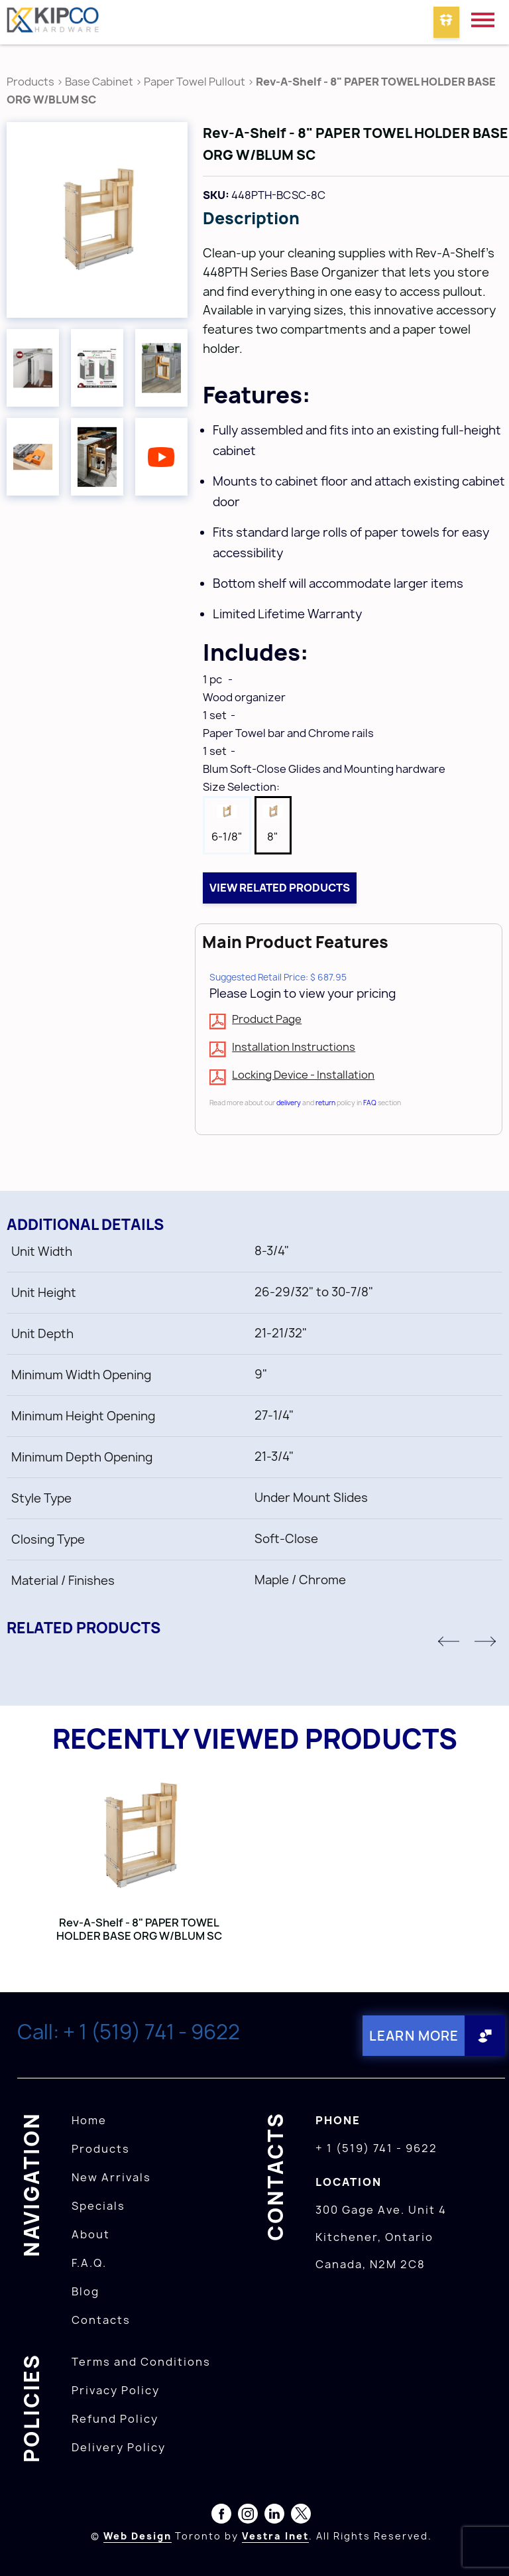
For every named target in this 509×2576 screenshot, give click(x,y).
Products (30, 81)
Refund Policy (115, 2418)
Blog (85, 2290)
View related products (279, 887)
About (91, 2233)
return (325, 1102)
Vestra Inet (275, 2535)
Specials (98, 2205)
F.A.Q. (89, 2262)
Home (89, 2119)
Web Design (137, 2535)
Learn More (412, 2036)
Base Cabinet (99, 81)
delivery (288, 1102)
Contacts (101, 2319)
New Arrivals (111, 2176)
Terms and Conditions (141, 2361)
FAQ (369, 1102)
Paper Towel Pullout (194, 81)
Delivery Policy (119, 2446)
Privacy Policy (116, 2389)
